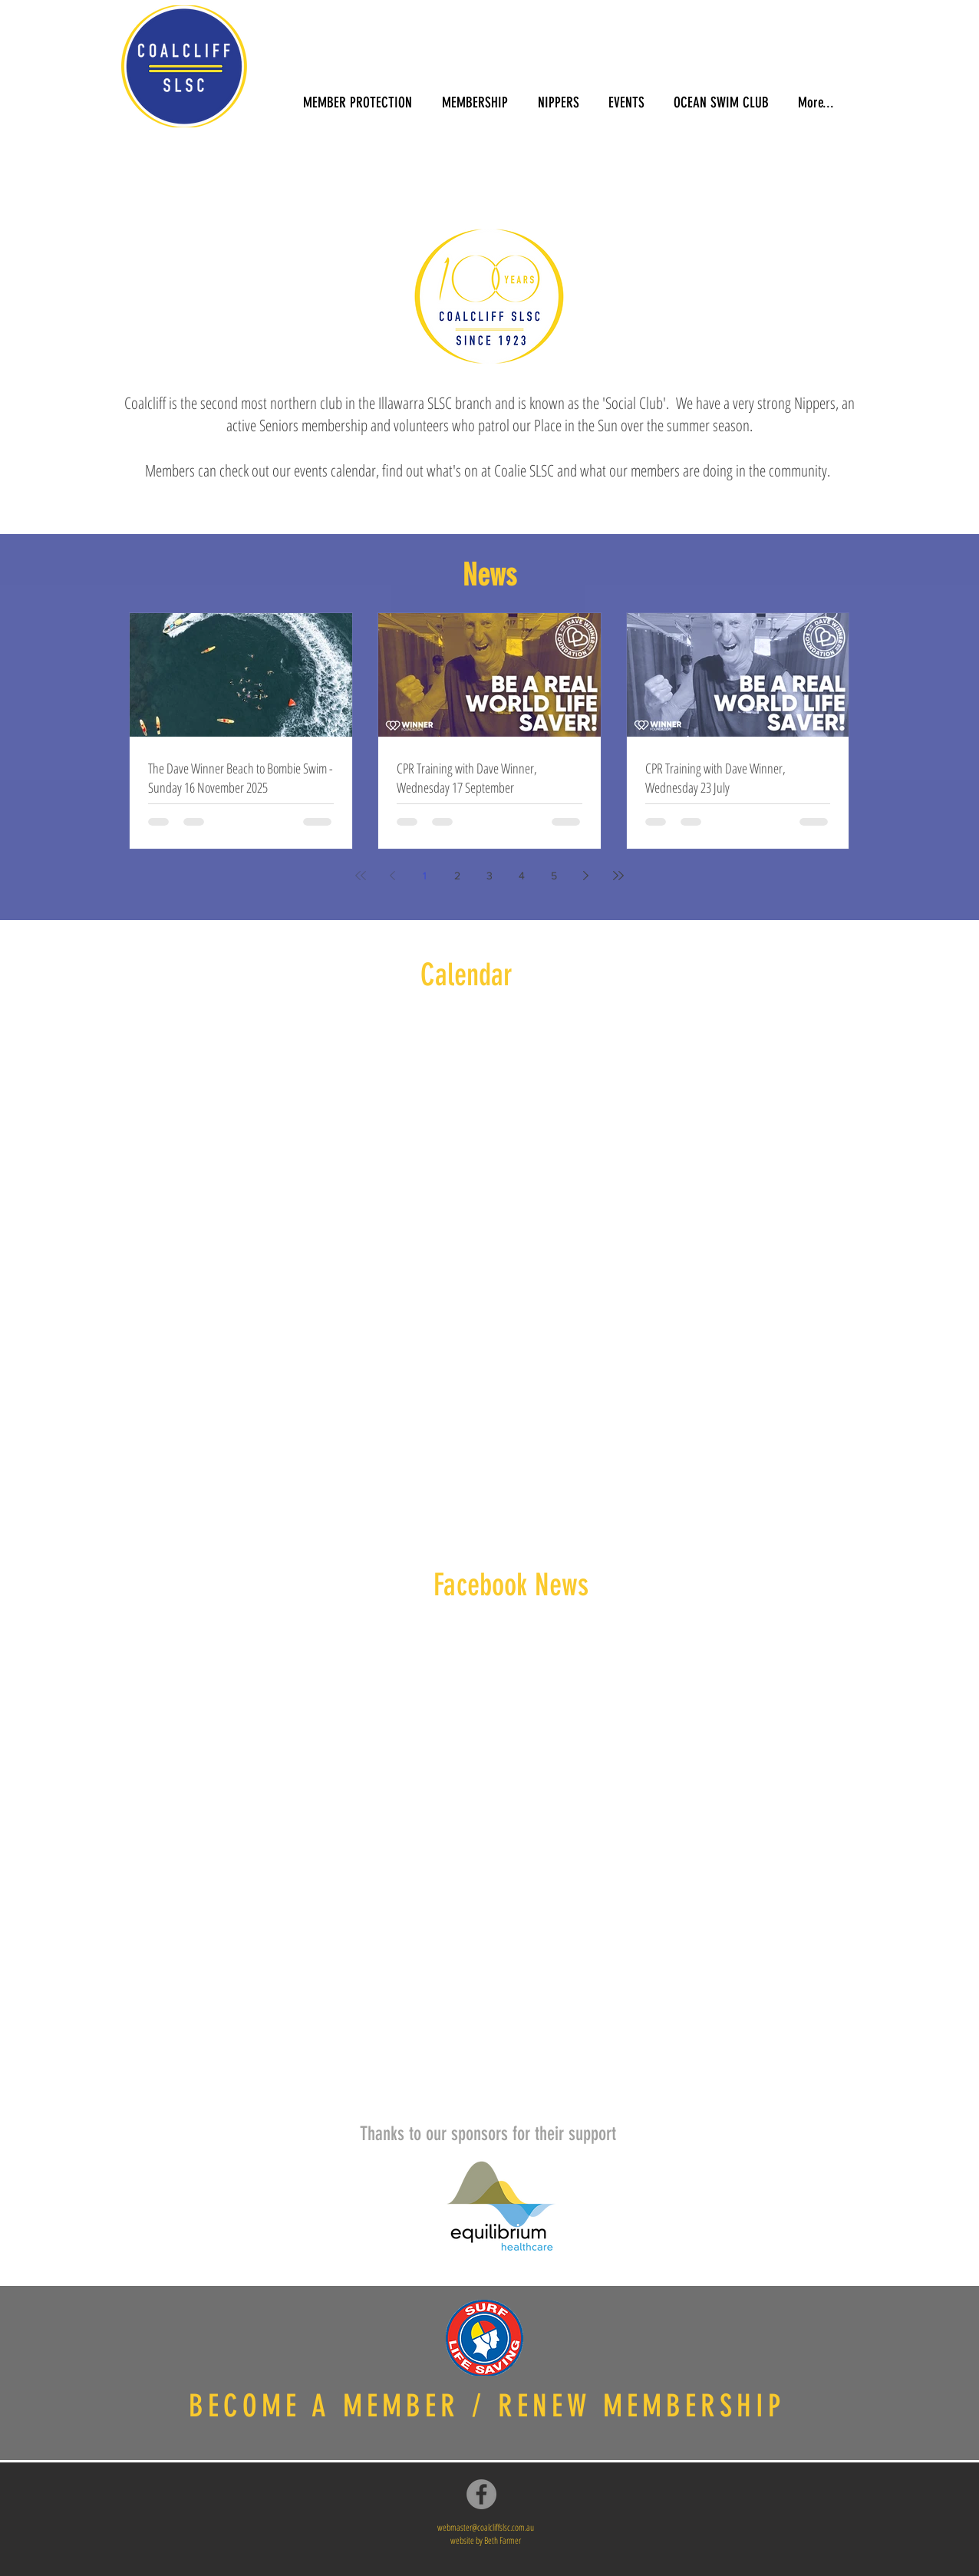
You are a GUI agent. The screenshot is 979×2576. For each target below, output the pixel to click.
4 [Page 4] (522, 875)
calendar (353, 470)
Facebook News (510, 1585)
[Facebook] (481, 2494)
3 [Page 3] (489, 875)
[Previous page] (393, 875)
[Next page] (586, 875)
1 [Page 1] (425, 875)
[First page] (360, 875)
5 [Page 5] (554, 875)
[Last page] (618, 875)
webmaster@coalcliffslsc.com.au (485, 2527)
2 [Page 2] (457, 875)
